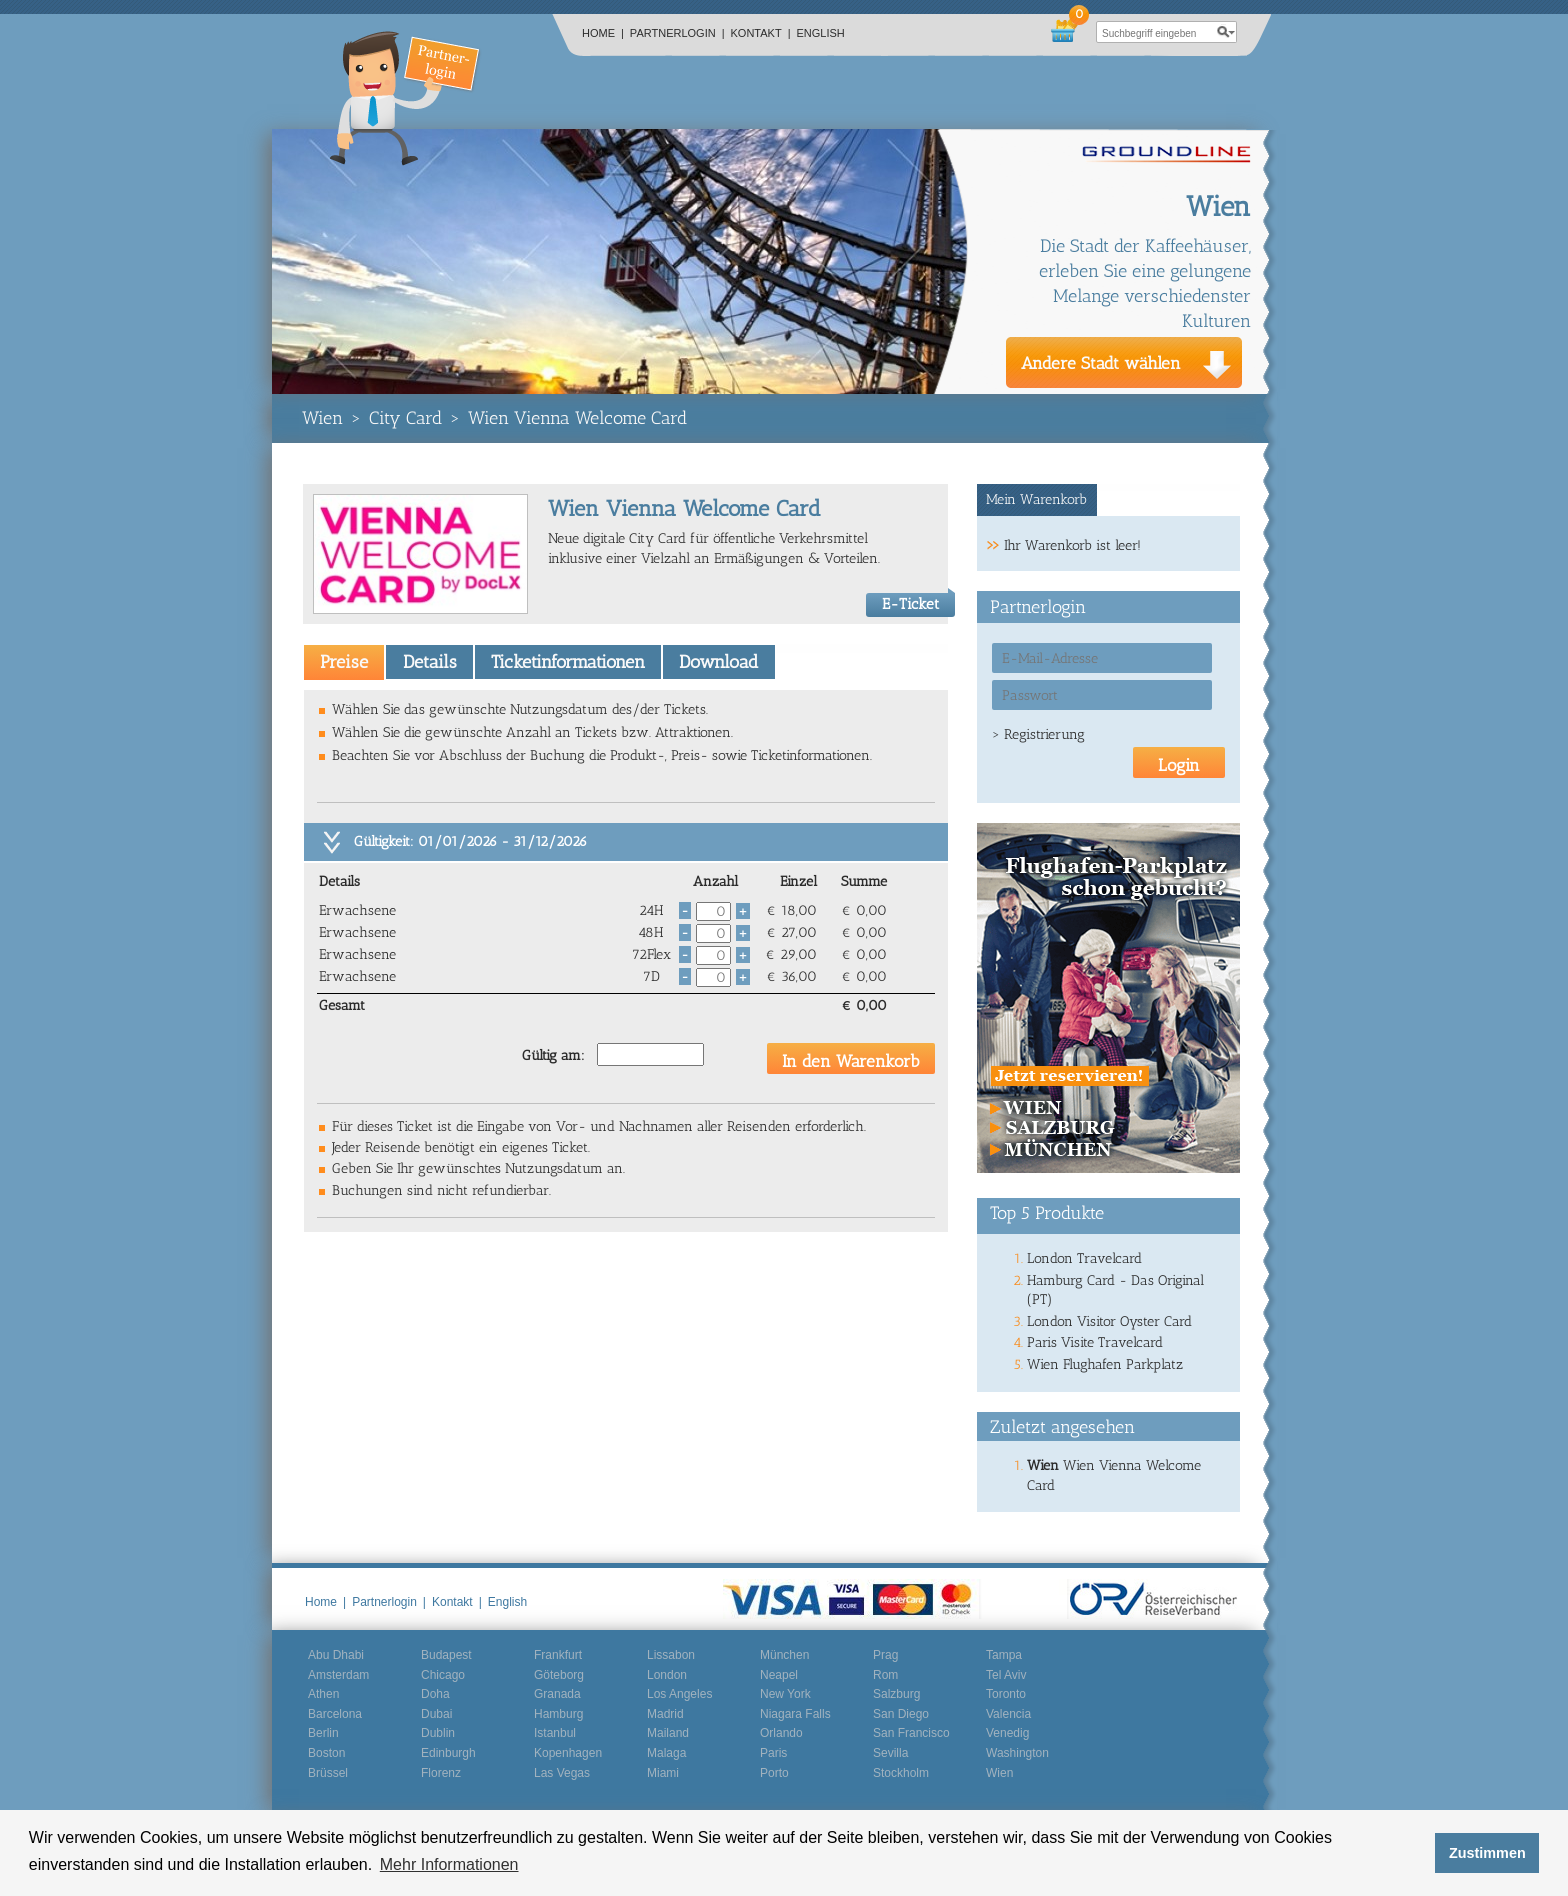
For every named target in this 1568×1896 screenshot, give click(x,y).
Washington (1017, 1753)
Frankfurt (558, 1655)
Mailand (668, 1733)
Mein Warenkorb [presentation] (1036, 499)
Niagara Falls (795, 1714)
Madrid (665, 1714)
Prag (885, 1655)
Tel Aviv (1006, 1675)
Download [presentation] (718, 662)
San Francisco (911, 1733)
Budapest (446, 1655)
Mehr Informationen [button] (449, 1864)
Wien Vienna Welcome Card (577, 418)
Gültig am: (553, 1055)
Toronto (1006, 1694)
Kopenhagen (568, 1753)
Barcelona (335, 1714)
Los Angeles (679, 1694)
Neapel (779, 1675)
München (784, 1655)
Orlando (781, 1733)
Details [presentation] (430, 662)
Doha (435, 1694)
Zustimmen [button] (1487, 1853)
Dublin (438, 1733)
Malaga (666, 1753)
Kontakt (761, 33)
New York (785, 1694)
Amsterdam (338, 1675)
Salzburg (896, 1694)
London (667, 1675)
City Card (405, 418)
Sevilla (890, 1753)
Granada (557, 1694)
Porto (774, 1773)
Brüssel (328, 1773)
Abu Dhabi (336, 1655)
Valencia (1008, 1714)
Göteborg (559, 1675)
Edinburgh (448, 1753)
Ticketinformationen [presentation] (568, 662)
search (1226, 32)
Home (603, 33)
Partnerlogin (677, 33)
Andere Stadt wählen (1101, 363)
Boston (326, 1753)
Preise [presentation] (344, 662)
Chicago (443, 1675)
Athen (323, 1694)
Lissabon (671, 1655)
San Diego (901, 1714)
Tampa (1004, 1655)
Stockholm (901, 1773)
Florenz (441, 1773)
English (821, 33)
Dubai (436, 1714)
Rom (885, 1675)
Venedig (1007, 1733)
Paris (773, 1753)
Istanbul (555, 1733)
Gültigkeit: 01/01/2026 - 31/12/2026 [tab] (470, 841)
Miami (663, 1773)
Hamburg (558, 1714)
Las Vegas (562, 1773)
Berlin (323, 1733)
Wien (322, 418)
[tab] (344, 662)
